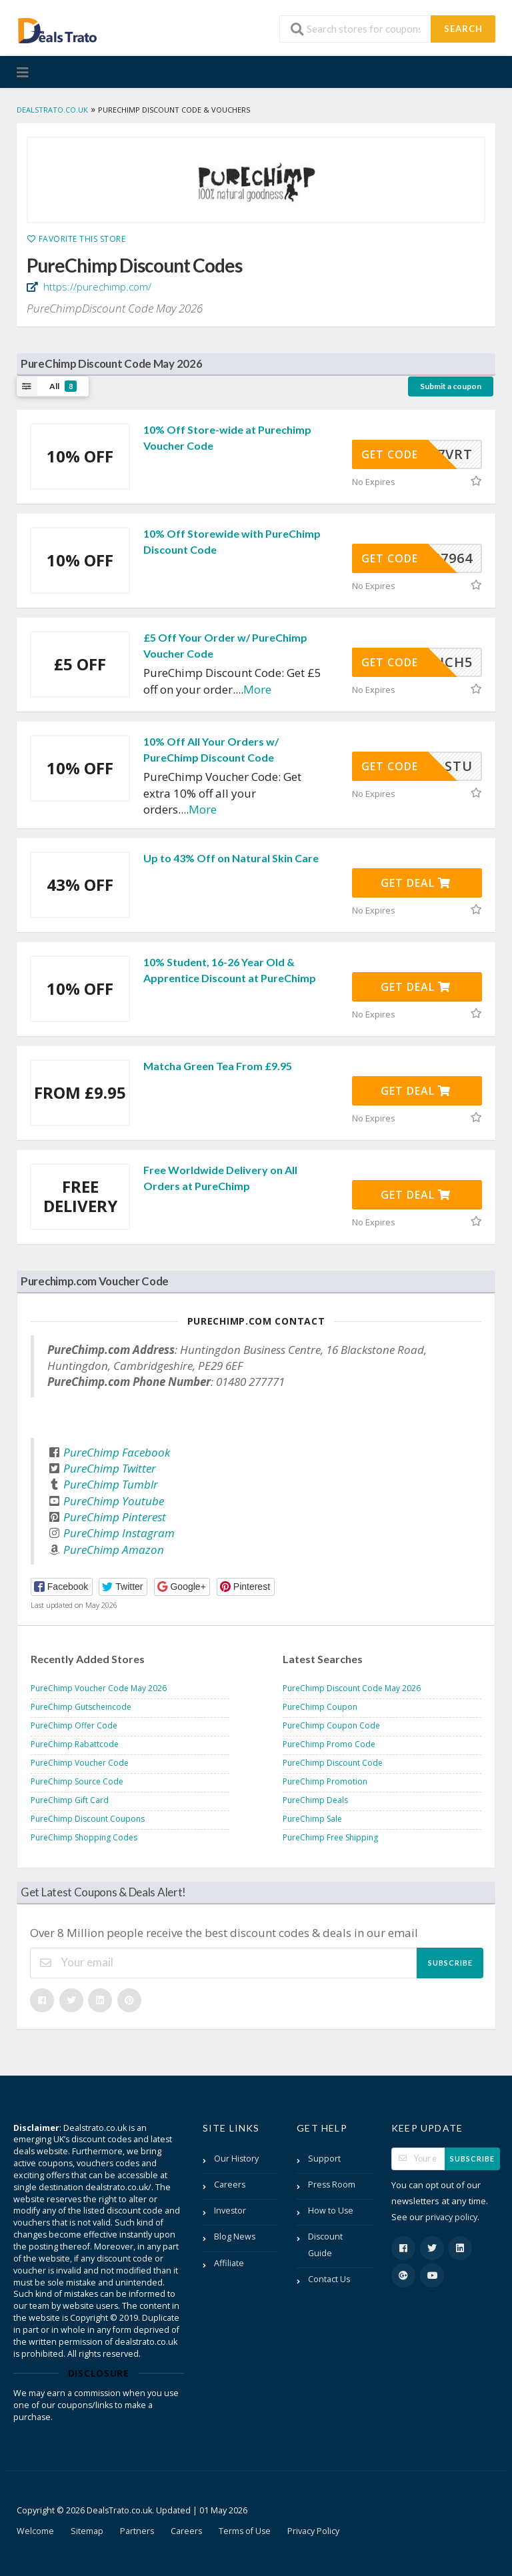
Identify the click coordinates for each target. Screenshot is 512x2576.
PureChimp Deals (315, 1800)
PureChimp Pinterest (114, 1517)
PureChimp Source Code (77, 1781)
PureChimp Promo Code (329, 1744)
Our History (236, 2158)
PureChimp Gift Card (70, 1800)
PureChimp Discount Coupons (88, 1818)
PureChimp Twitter (109, 1468)
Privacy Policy (313, 2531)
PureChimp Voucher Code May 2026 (99, 1688)
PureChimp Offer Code (74, 1725)
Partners (137, 2531)
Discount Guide (325, 2244)
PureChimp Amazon (113, 1549)
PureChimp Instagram (119, 1533)
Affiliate (229, 2263)
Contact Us (329, 2279)
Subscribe (450, 1962)
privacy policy (451, 2217)
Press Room (331, 2184)
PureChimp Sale (312, 1818)
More (257, 689)
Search (463, 28)
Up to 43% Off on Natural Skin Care (231, 858)
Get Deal (416, 883)
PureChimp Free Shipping (330, 1837)
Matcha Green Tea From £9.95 (217, 1065)
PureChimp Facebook (116, 1452)
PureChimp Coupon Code (331, 1725)
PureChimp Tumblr (110, 1484)
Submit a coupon (450, 386)
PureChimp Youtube (113, 1501)
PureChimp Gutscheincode (81, 1706)
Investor (230, 2210)
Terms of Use (245, 2531)
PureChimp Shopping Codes (84, 1837)
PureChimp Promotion (325, 1781)
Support (324, 2158)
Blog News (234, 2236)
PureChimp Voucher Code (80, 1762)
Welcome (35, 2531)
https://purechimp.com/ (96, 286)
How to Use (330, 2210)
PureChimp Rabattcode (75, 1744)
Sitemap (87, 2531)
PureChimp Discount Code (333, 1762)
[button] (62, 1587)
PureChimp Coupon (320, 1706)
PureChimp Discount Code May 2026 (352, 1688)
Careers (229, 2184)
